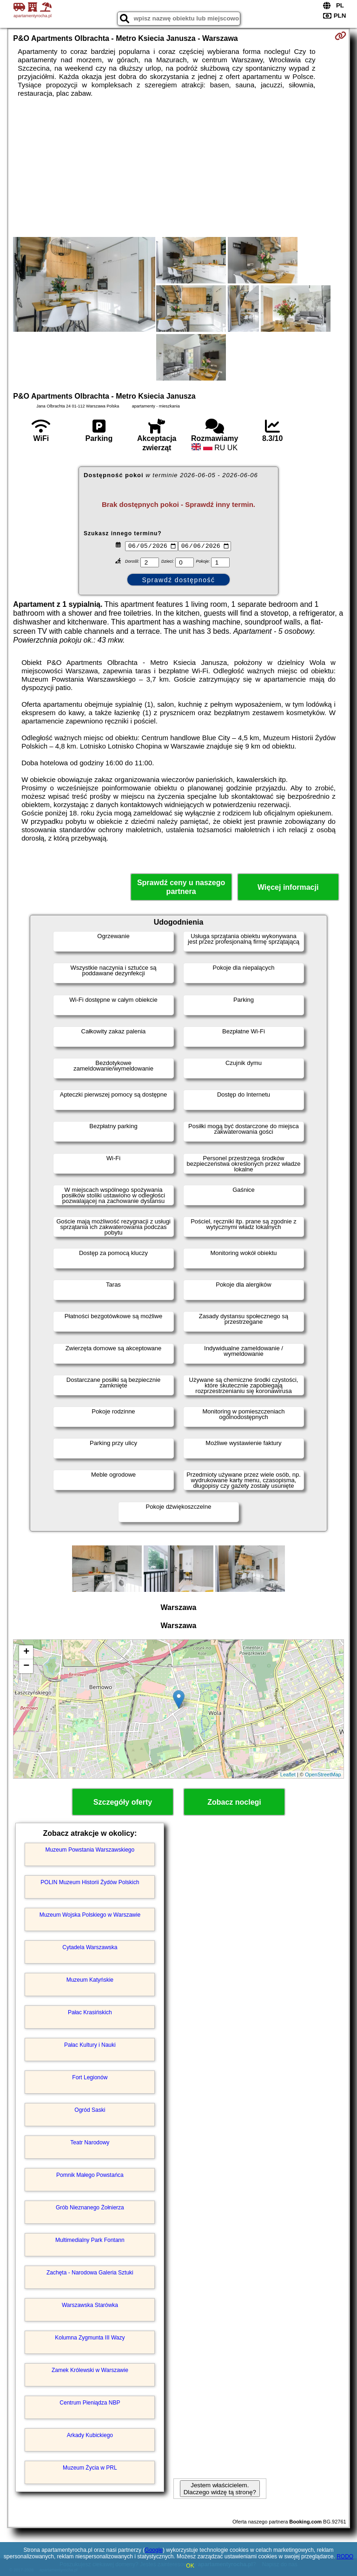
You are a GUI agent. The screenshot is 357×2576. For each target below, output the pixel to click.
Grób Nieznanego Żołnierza (90, 2207)
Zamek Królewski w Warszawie (90, 2370)
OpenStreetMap (323, 1774)
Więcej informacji (288, 887)
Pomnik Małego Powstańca (90, 2175)
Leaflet (288, 1774)
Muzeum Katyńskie (89, 1980)
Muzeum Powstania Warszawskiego (90, 1850)
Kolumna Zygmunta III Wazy (90, 2337)
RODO (345, 2556)
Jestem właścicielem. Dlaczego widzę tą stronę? (220, 2489)
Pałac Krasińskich (90, 2012)
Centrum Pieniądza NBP (90, 2402)
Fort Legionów (89, 2077)
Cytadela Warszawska (89, 1947)
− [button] (26, 1666)
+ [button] (26, 1652)
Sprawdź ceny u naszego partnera (181, 887)
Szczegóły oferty (122, 1802)
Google (154, 2550)
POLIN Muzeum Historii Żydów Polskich (89, 1882)
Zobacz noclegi (234, 1802)
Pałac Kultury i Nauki (90, 2045)
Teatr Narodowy (89, 2142)
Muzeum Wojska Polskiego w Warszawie (90, 1915)
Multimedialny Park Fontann (90, 2240)
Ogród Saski (89, 2110)
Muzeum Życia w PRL (90, 2467)
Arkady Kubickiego (90, 2435)
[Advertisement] (178, 167)
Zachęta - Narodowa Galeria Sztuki (89, 2272)
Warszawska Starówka (90, 2305)
